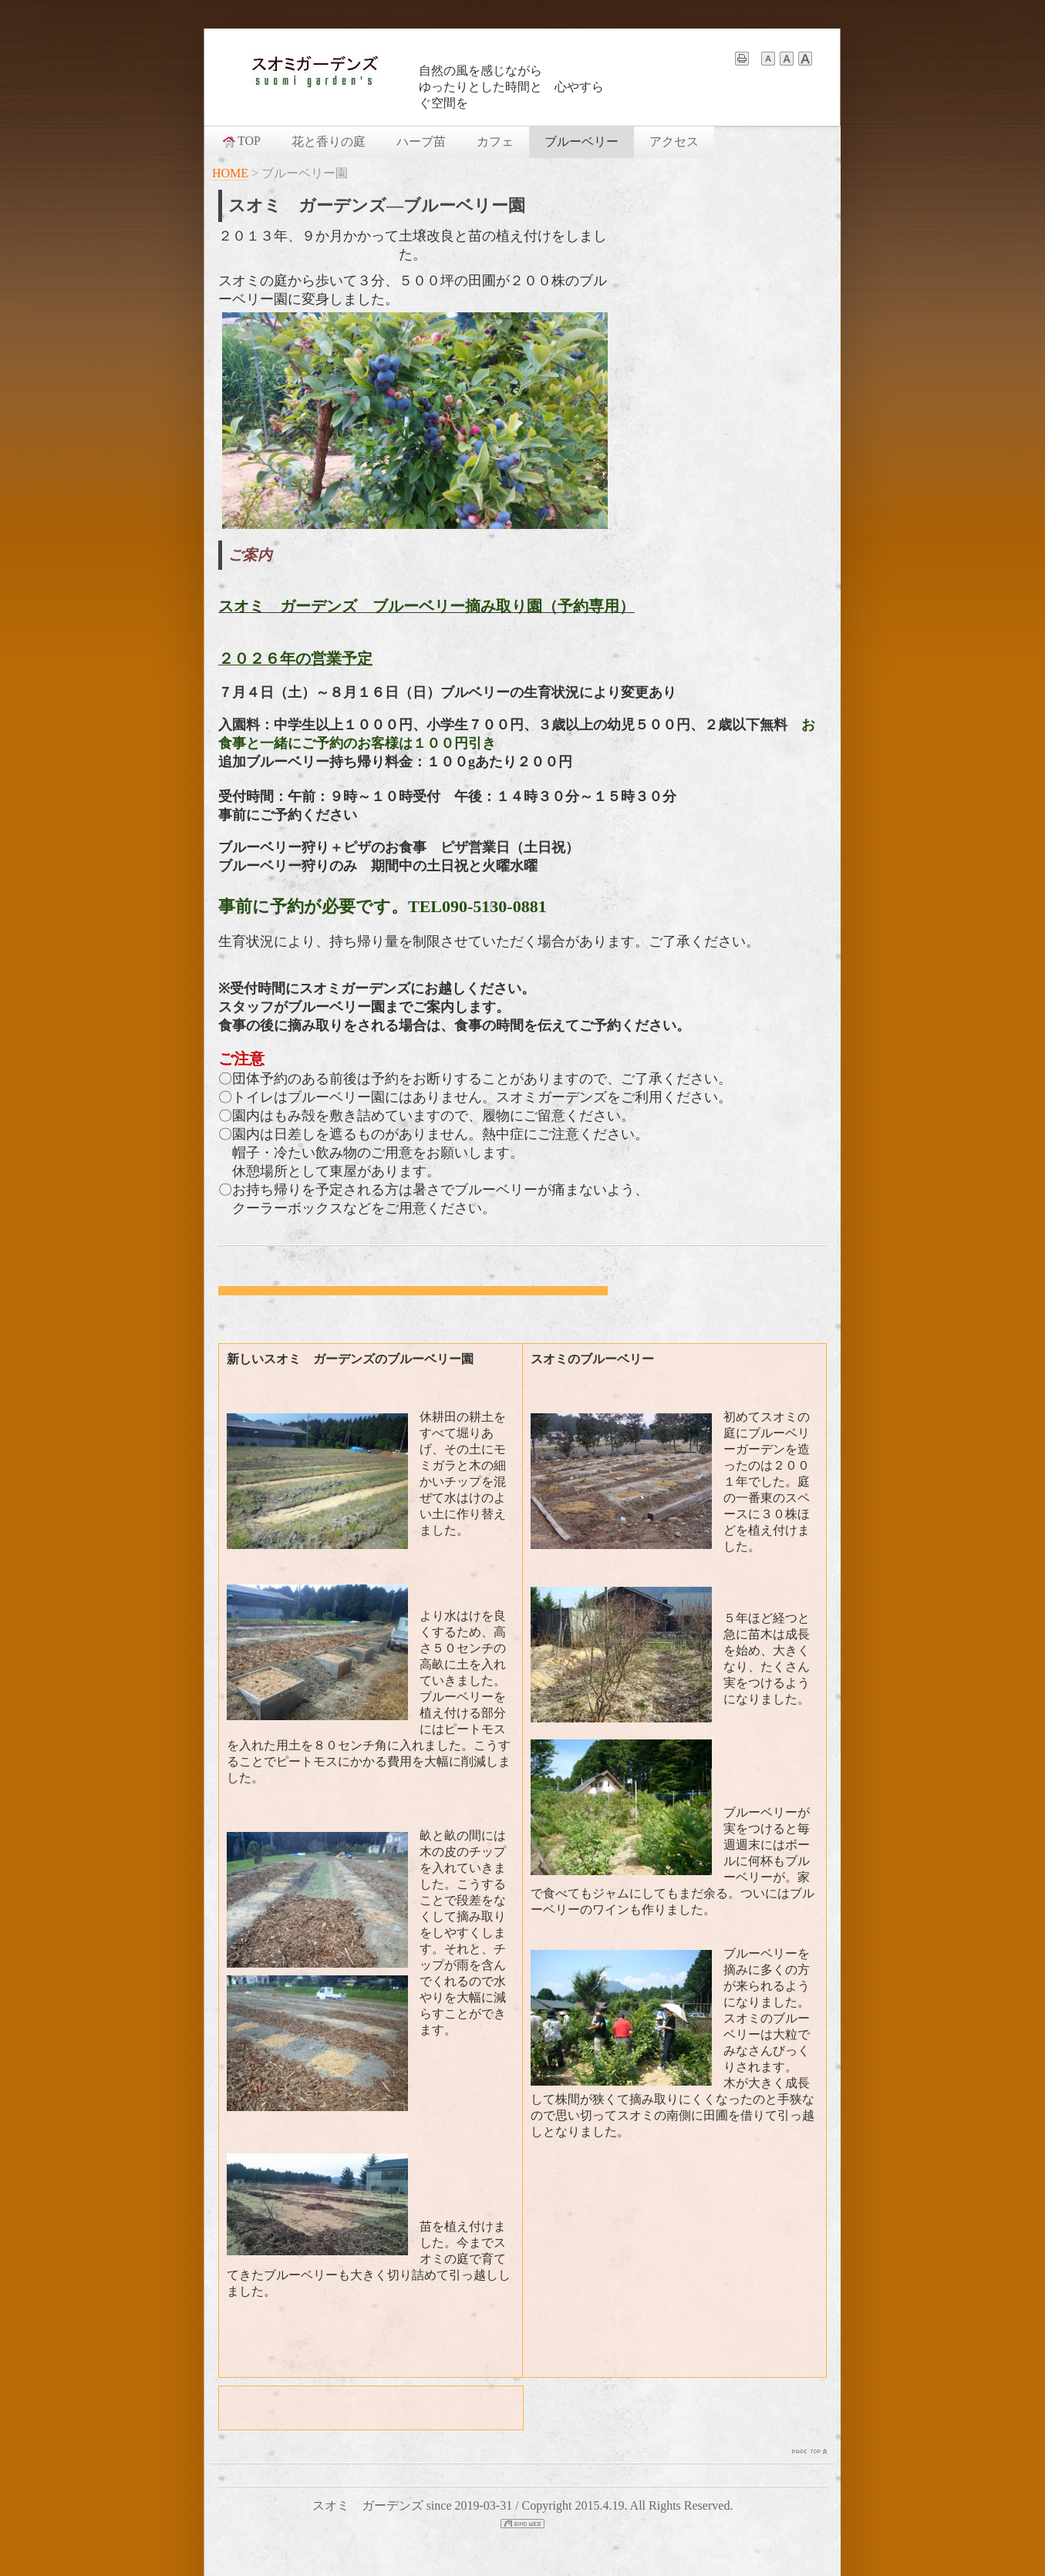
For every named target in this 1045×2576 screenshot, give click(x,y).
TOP (241, 141)
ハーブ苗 (421, 141)
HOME (230, 173)
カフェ (495, 141)
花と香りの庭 (329, 141)
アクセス (674, 141)
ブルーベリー (581, 141)
